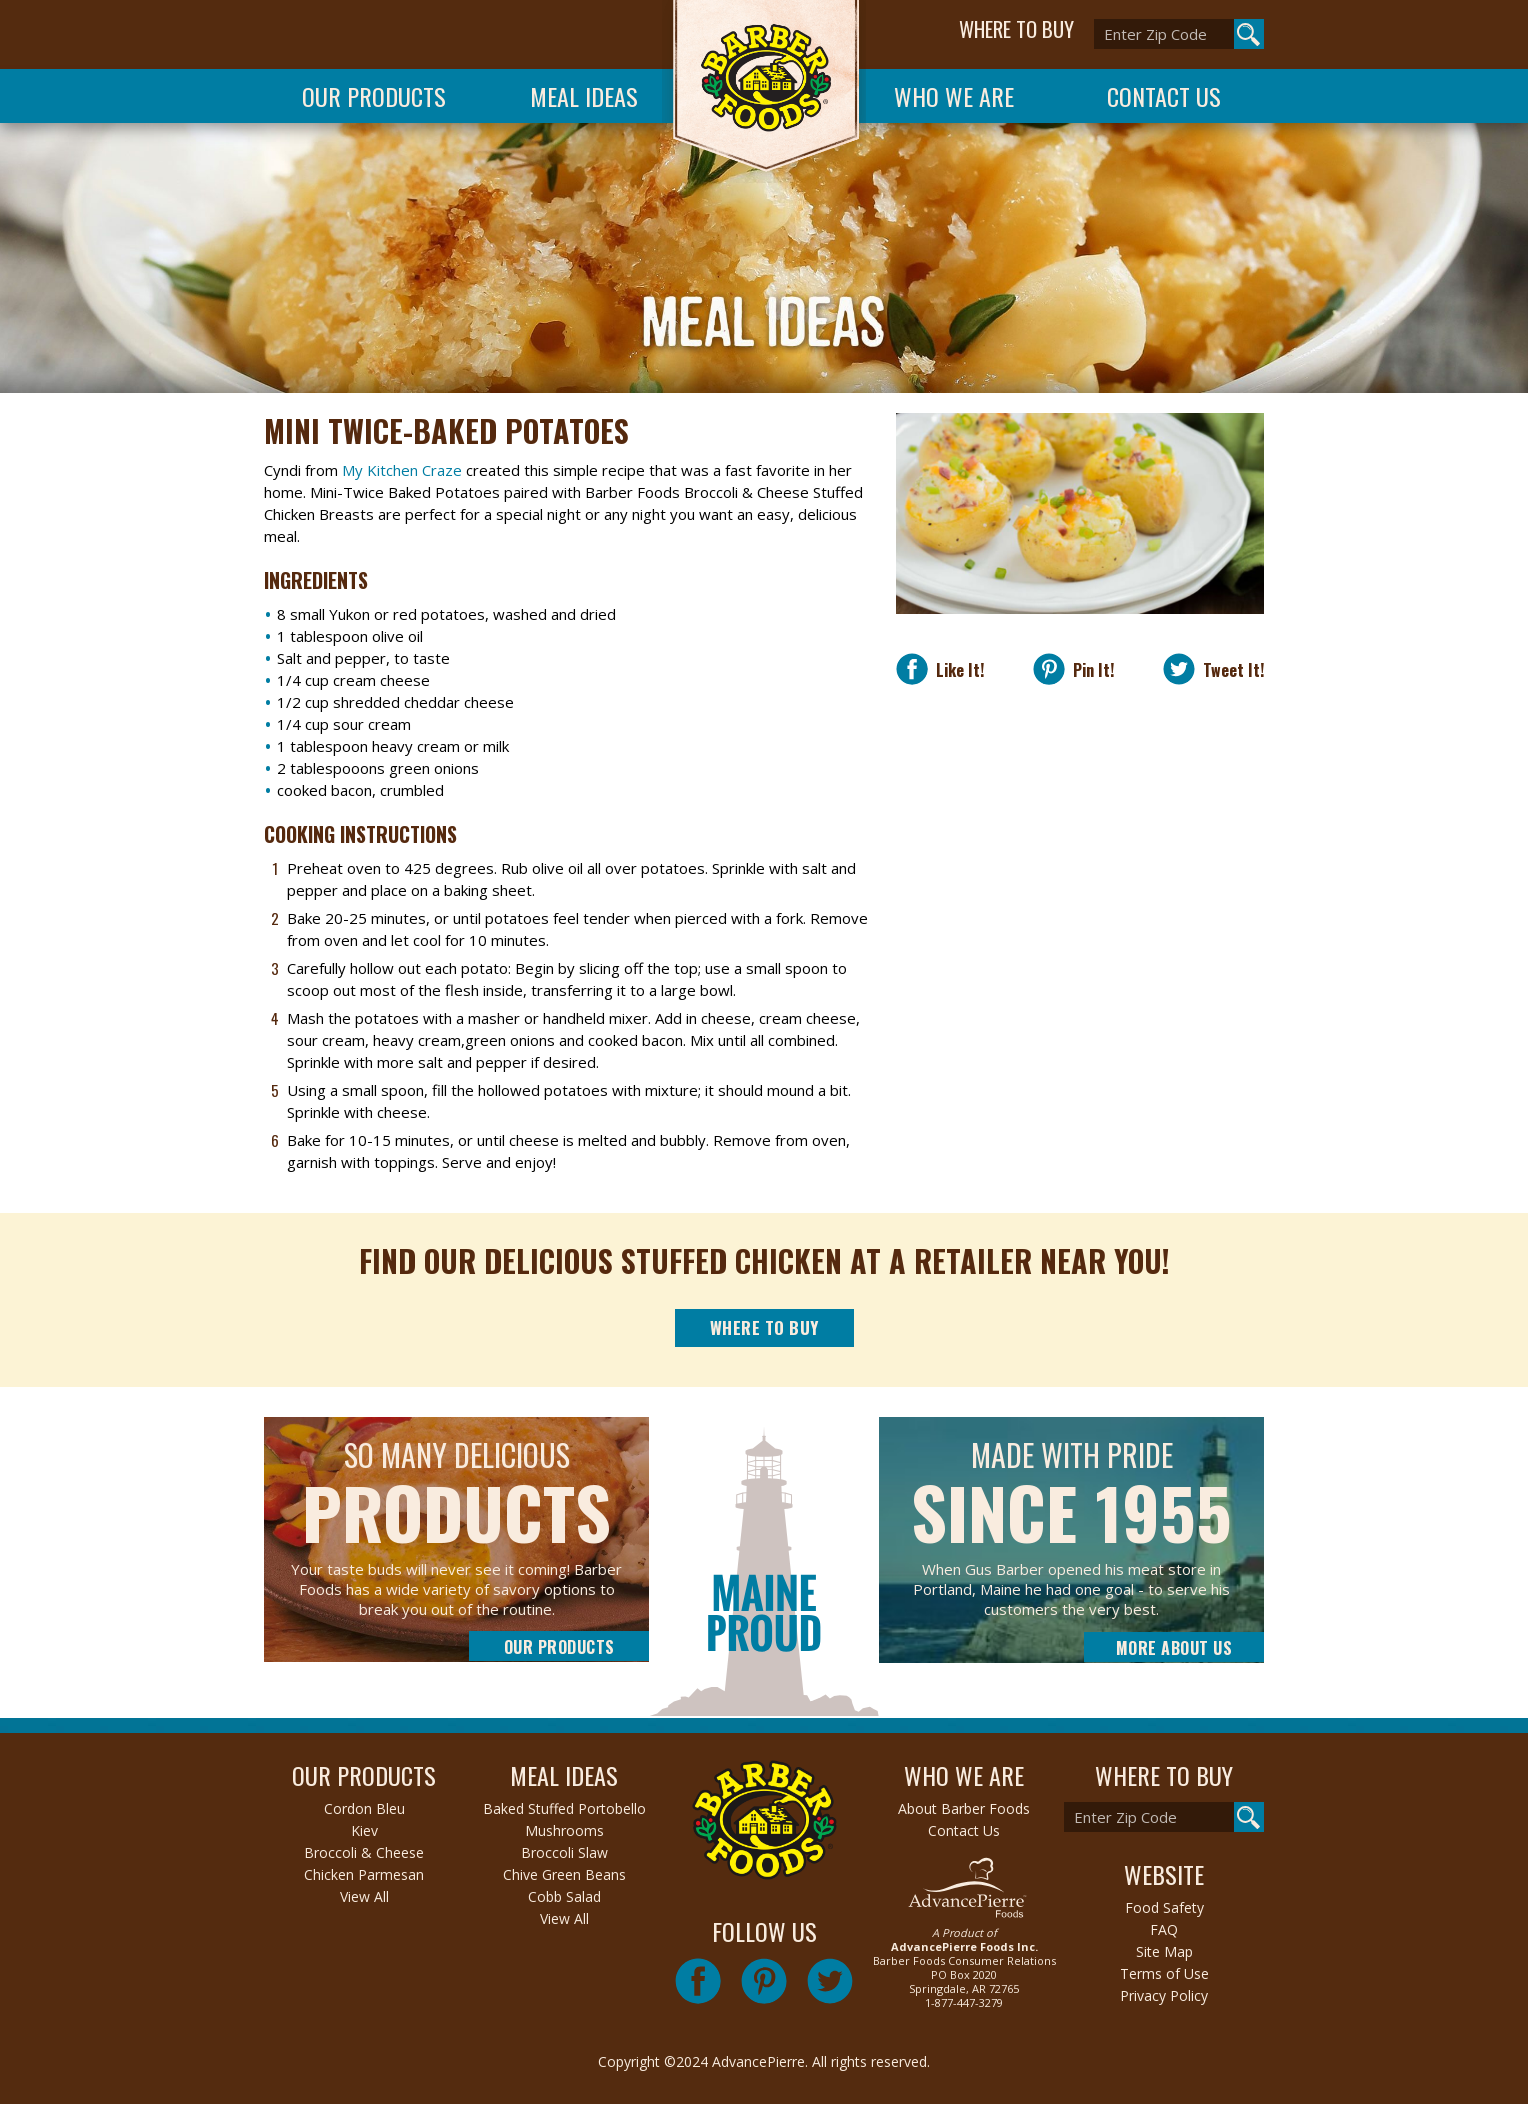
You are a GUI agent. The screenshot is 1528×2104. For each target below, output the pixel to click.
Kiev (364, 1830)
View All (364, 1896)
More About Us (1174, 1648)
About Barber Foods (964, 1808)
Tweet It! (1229, 669)
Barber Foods (764, 91)
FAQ (1164, 1929)
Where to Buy (764, 1327)
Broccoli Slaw (564, 1852)
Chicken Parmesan (364, 1874)
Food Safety (1164, 1907)
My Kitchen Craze (402, 470)
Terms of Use (1164, 1973)
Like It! (956, 669)
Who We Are (954, 96)
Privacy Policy (1164, 1995)
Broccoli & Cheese (364, 1852)
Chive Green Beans (564, 1874)
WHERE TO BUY (1016, 29)
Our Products (374, 96)
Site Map (1164, 1951)
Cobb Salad (564, 1896)
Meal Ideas (584, 96)
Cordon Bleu (364, 1808)
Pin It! (1089, 669)
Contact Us (1164, 96)
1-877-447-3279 (964, 2002)
